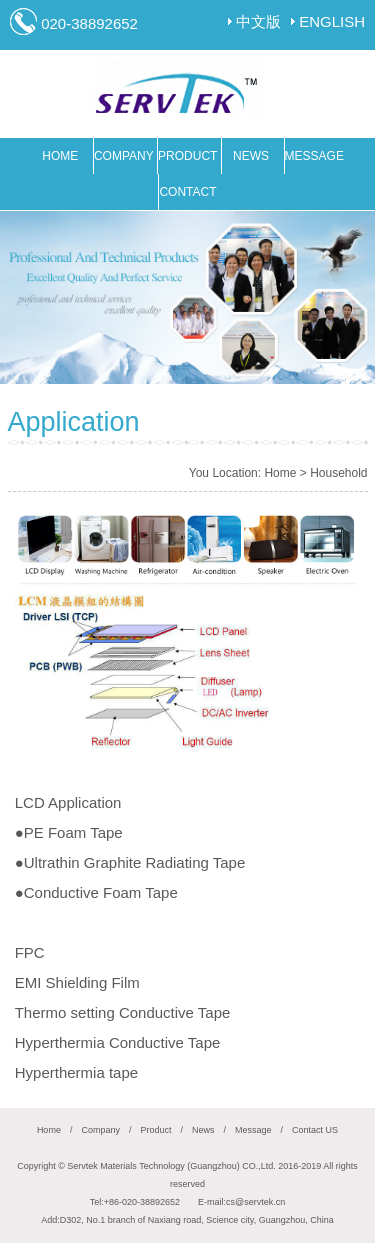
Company (100, 1130)
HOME (60, 156)
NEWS (251, 156)
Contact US (315, 1130)
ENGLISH (332, 21)
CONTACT (187, 192)
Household (338, 473)
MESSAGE (314, 156)
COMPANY (124, 156)
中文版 (258, 21)
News (203, 1130)
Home (280, 473)
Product (155, 1130)
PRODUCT (187, 156)
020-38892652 (89, 23)
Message (253, 1130)
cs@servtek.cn (255, 1202)
